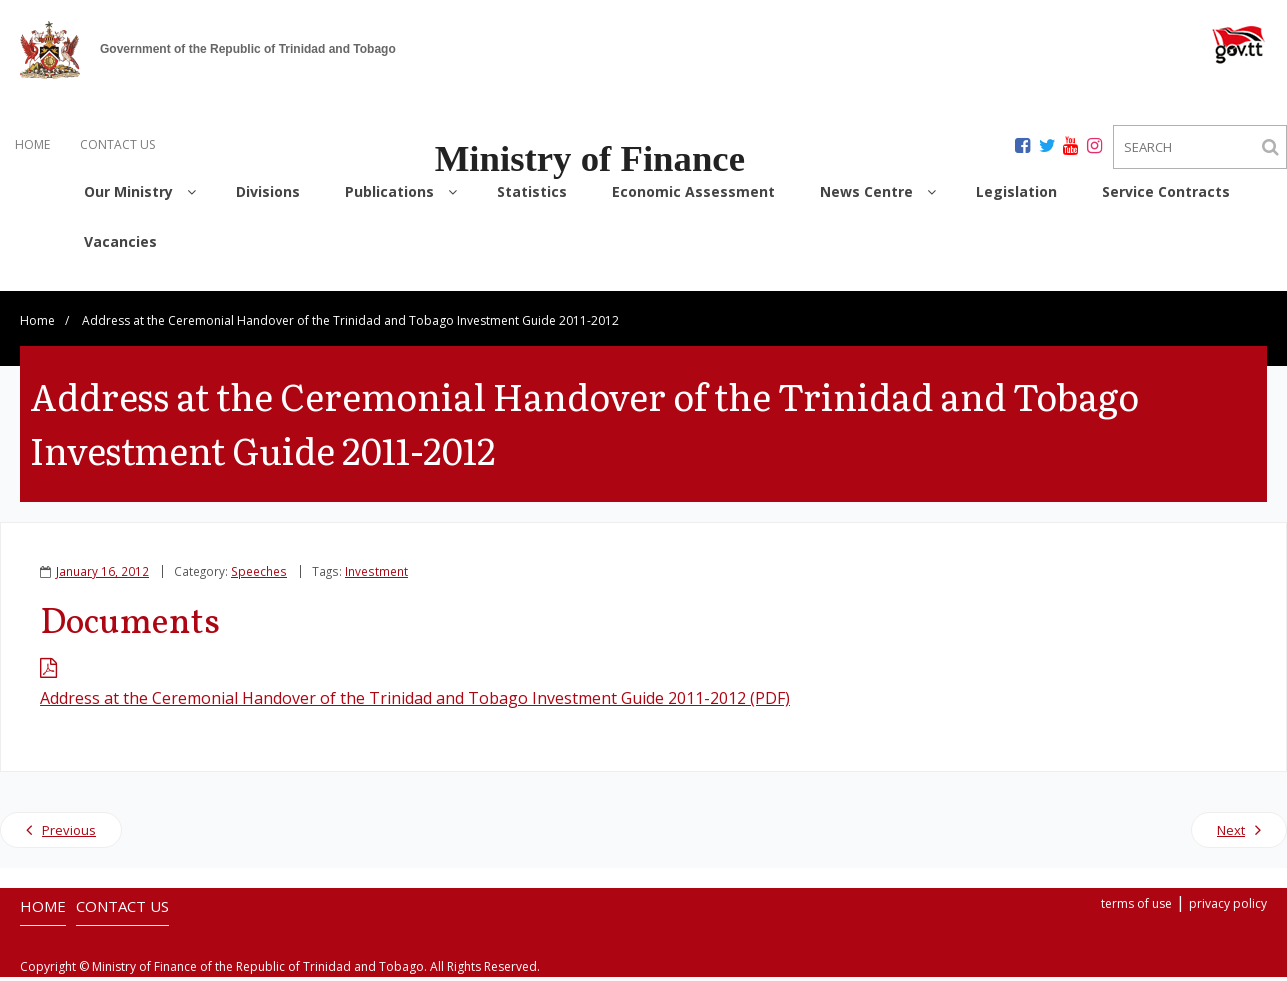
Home (37, 324)
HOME (32, 144)
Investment (376, 575)
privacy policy (1228, 907)
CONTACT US (117, 144)
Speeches (259, 575)
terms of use (1136, 907)
